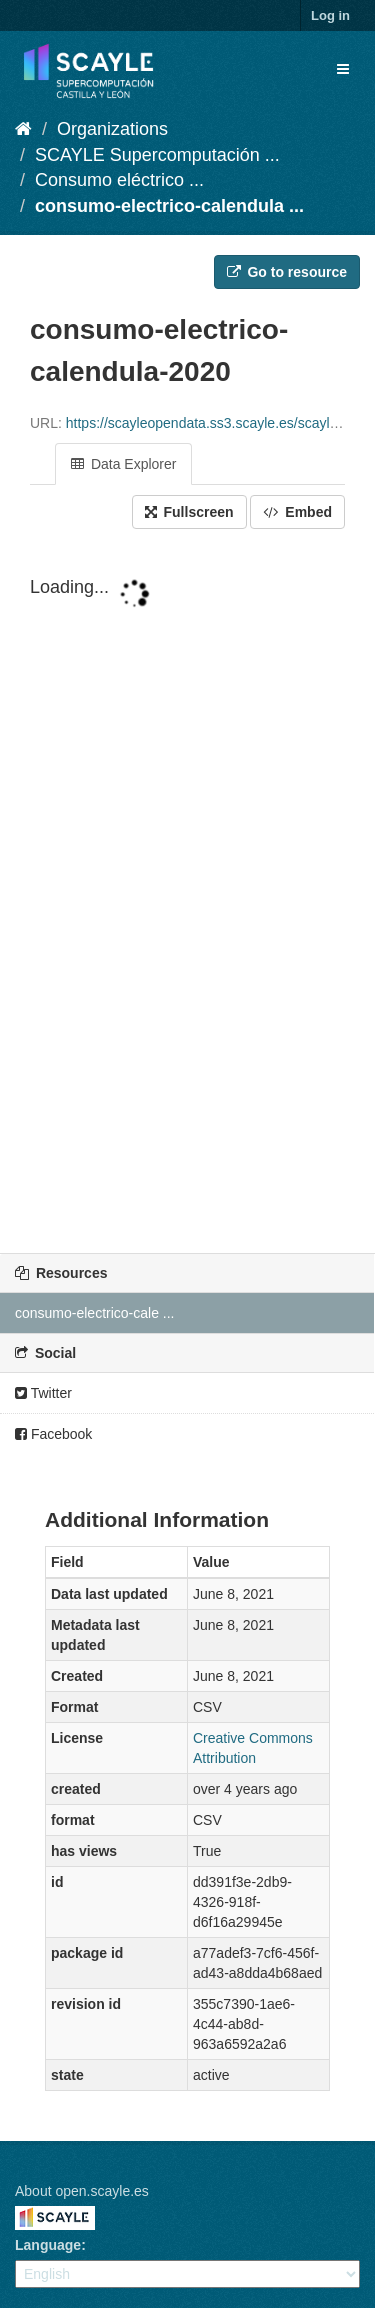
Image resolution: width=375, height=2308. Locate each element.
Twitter (43, 1393)
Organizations (112, 129)
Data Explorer (123, 464)
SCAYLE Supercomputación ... (157, 155)
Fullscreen (189, 512)
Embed (297, 512)
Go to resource (287, 272)
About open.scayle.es (82, 2191)
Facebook (53, 1434)
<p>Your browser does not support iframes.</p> (187, 893)
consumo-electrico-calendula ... (169, 206)
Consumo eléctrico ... (119, 180)
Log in (330, 15)
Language (48, 2245)
